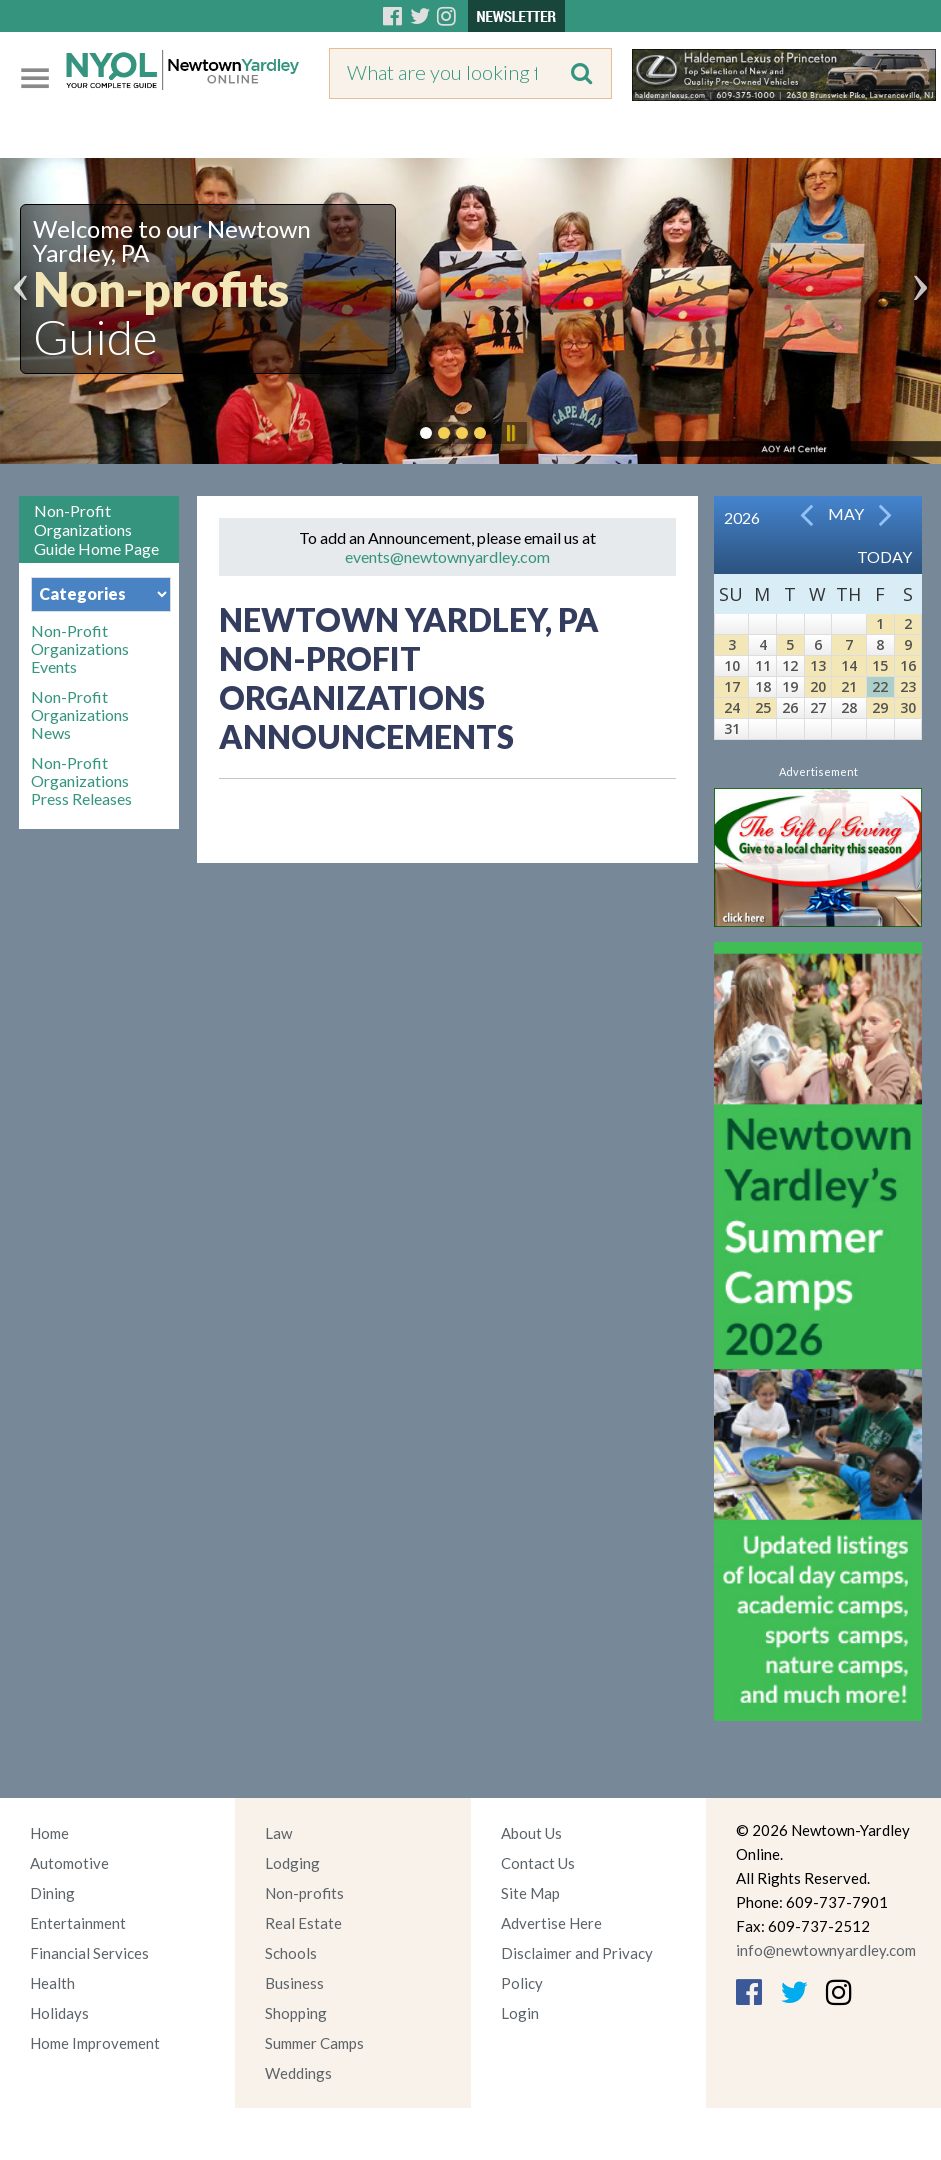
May (846, 513)
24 (732, 707)
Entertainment (78, 1923)
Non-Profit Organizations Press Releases (81, 781)
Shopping (296, 2013)
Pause (510, 433)
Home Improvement (95, 2043)
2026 (742, 517)
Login (520, 2013)
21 (849, 686)
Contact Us (538, 1863)
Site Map (530, 1893)
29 (880, 707)
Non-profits (304, 1893)
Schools (291, 1953)
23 (908, 686)
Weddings (298, 2073)
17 (732, 686)
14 (849, 665)
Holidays (59, 2013)
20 (818, 686)
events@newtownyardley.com (447, 556)
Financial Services (89, 1953)
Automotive (69, 1863)
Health (52, 1983)
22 (880, 686)
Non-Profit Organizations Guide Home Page (96, 529)
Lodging (292, 1863)
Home (49, 1833)
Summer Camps (314, 2043)
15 (880, 665)
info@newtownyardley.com (826, 1950)
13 (818, 665)
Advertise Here (551, 1923)
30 (908, 707)
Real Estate (303, 1923)
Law (278, 1833)
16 (908, 665)
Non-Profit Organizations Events (80, 649)
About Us (531, 1833)
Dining (52, 1893)
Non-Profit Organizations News (80, 715)
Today (884, 556)
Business (294, 1983)
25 (763, 707)
